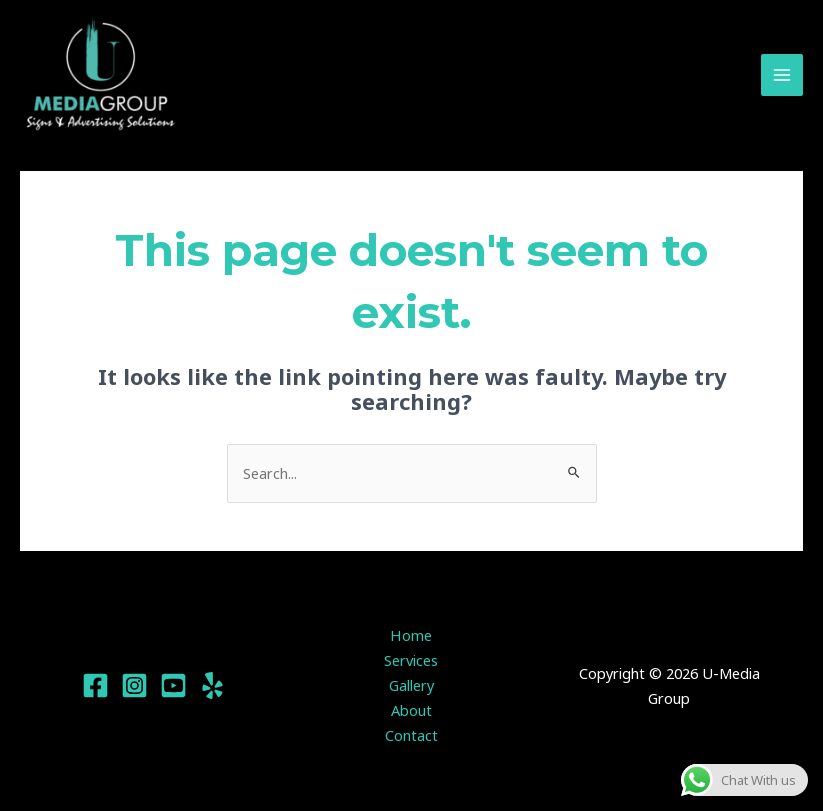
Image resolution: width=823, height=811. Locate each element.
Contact (411, 738)
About (411, 713)
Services (411, 664)
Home (411, 639)
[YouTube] (173, 689)
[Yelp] (212, 689)
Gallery (411, 688)
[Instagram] (134, 689)
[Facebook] (95, 689)
